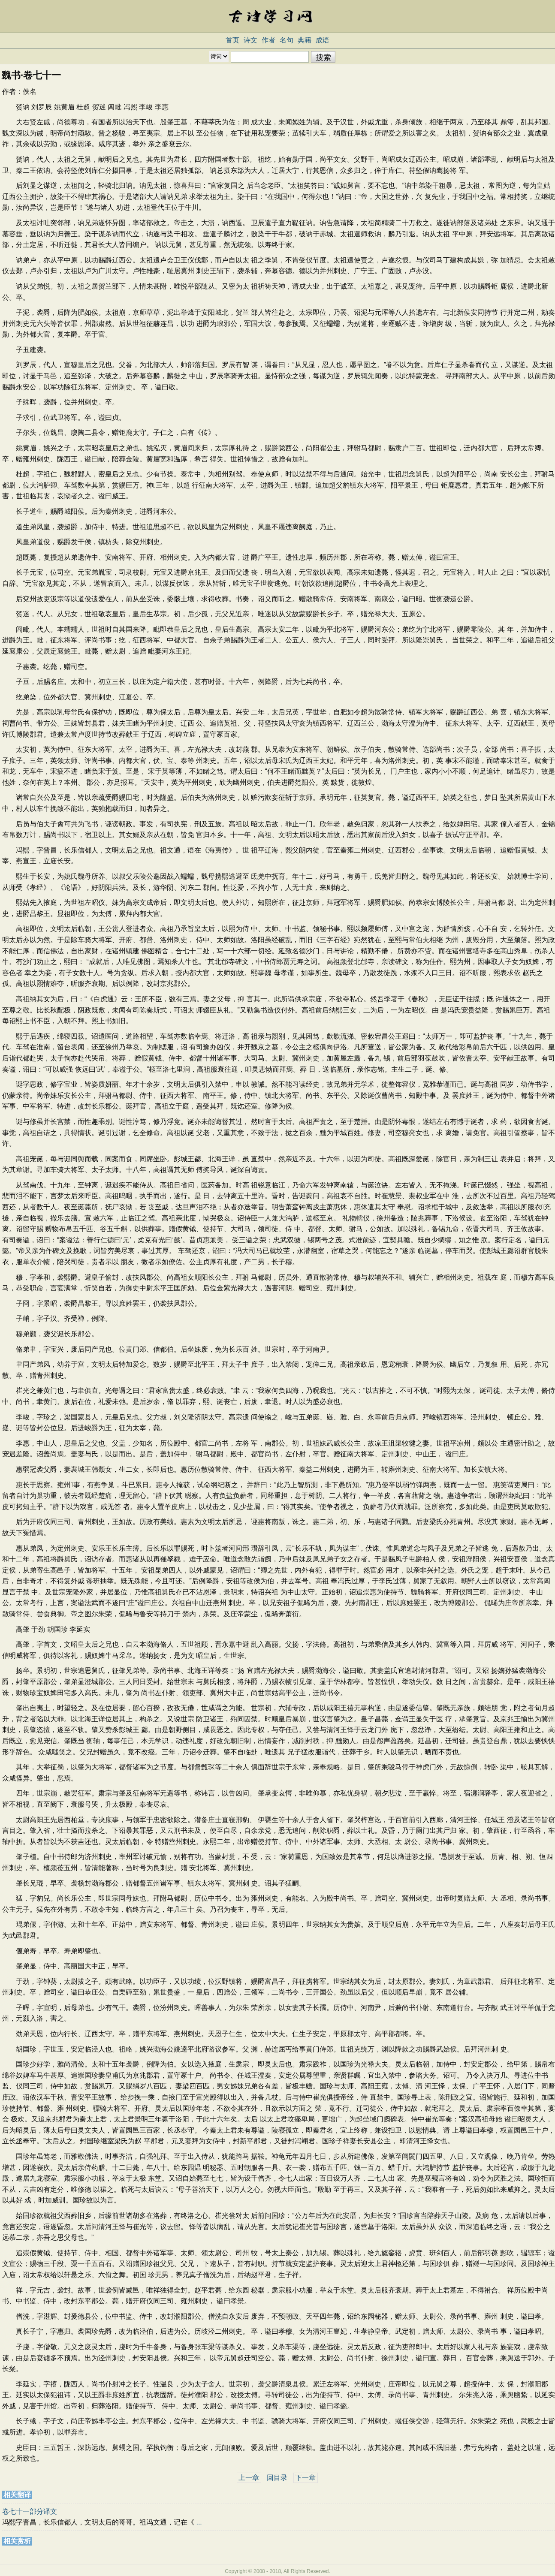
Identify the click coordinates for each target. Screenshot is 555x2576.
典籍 (304, 40)
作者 (268, 40)
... (199, 2522)
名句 (286, 40)
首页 (232, 40)
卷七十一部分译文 (29, 2511)
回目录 (277, 2477)
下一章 (305, 2477)
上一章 (248, 2477)
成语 (322, 40)
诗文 (250, 40)
